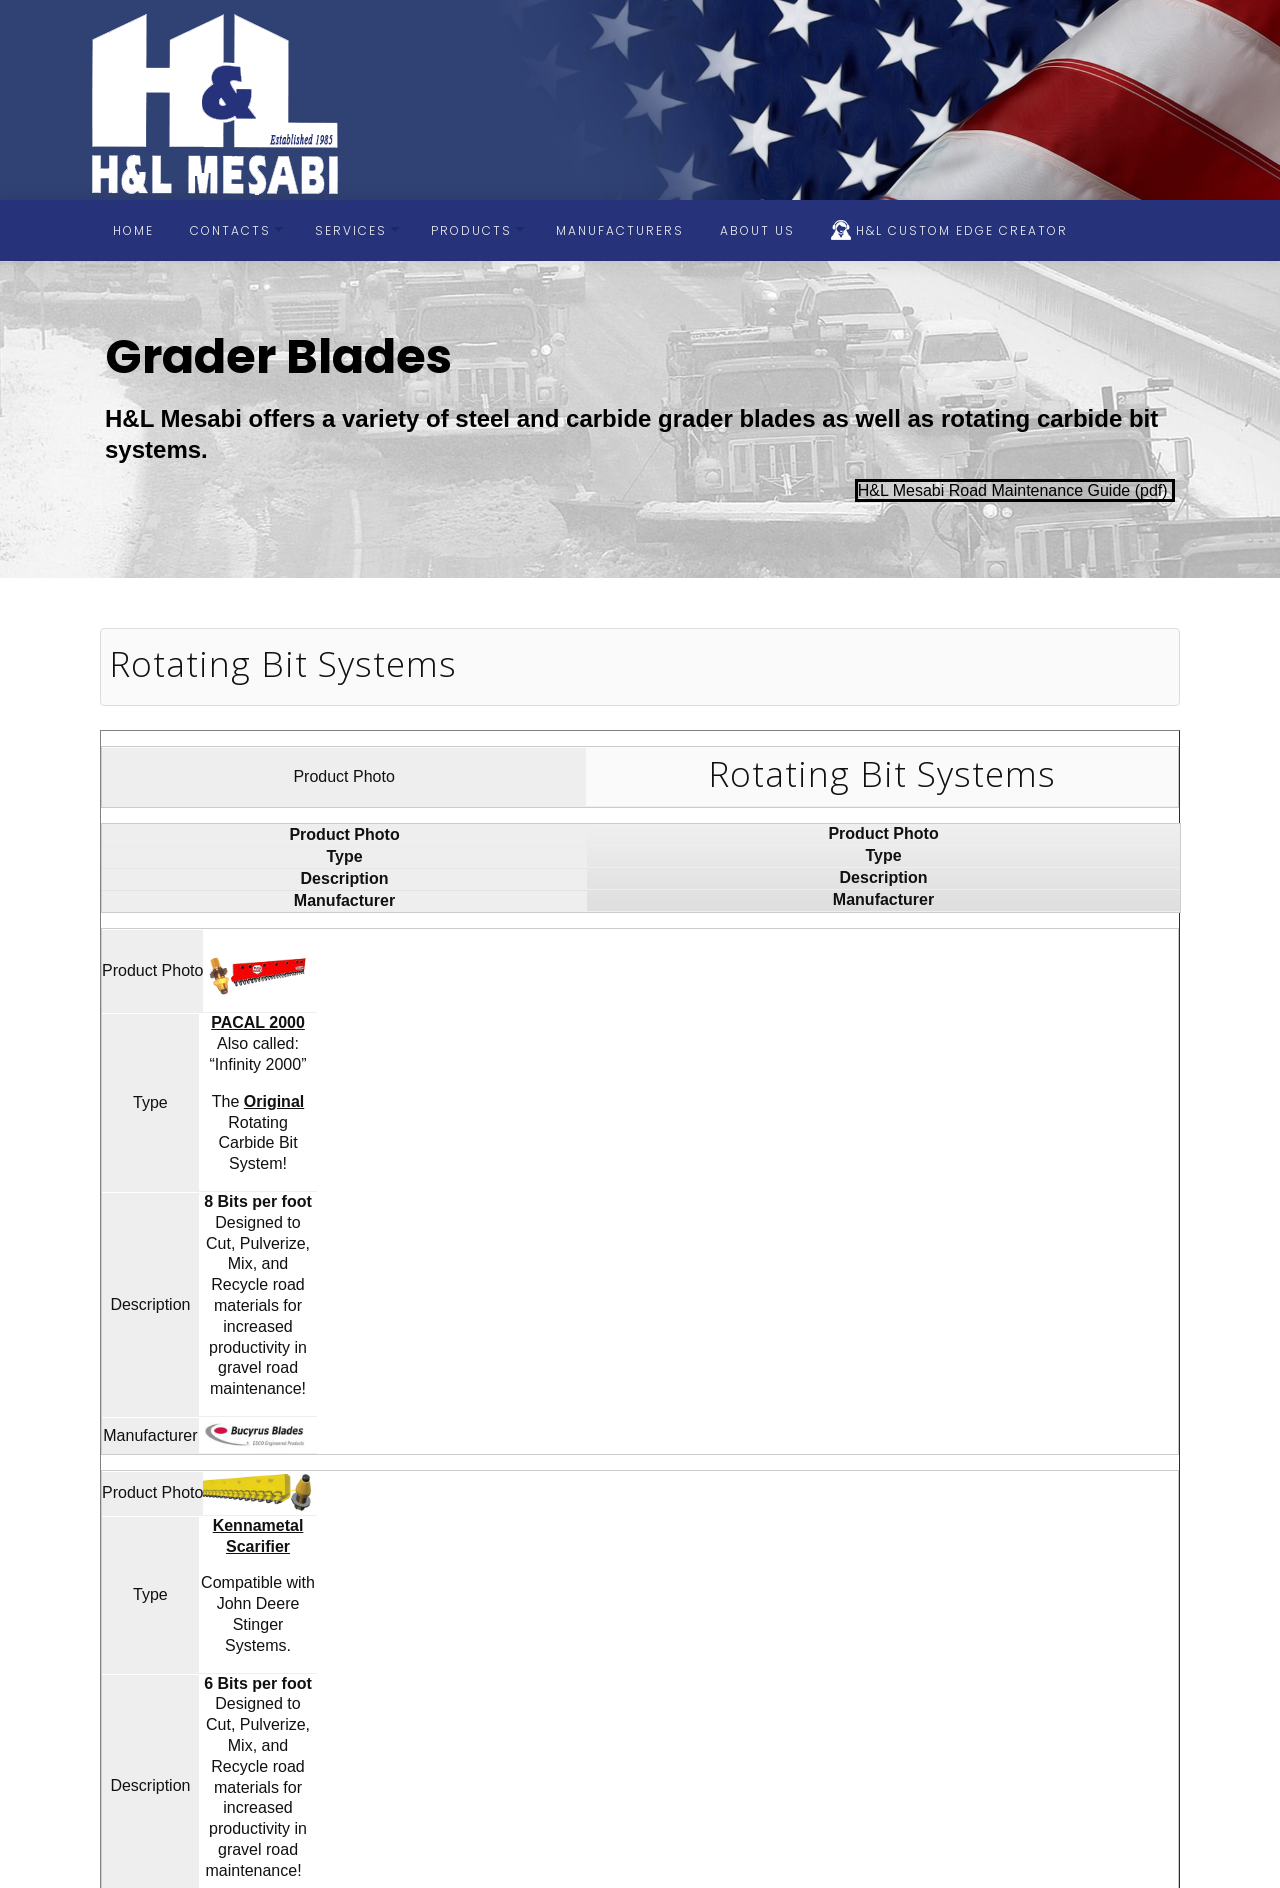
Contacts (230, 230)
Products (471, 230)
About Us (757, 230)
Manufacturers (620, 230)
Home (133, 230)
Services (351, 230)
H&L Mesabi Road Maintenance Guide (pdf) (1015, 490)
